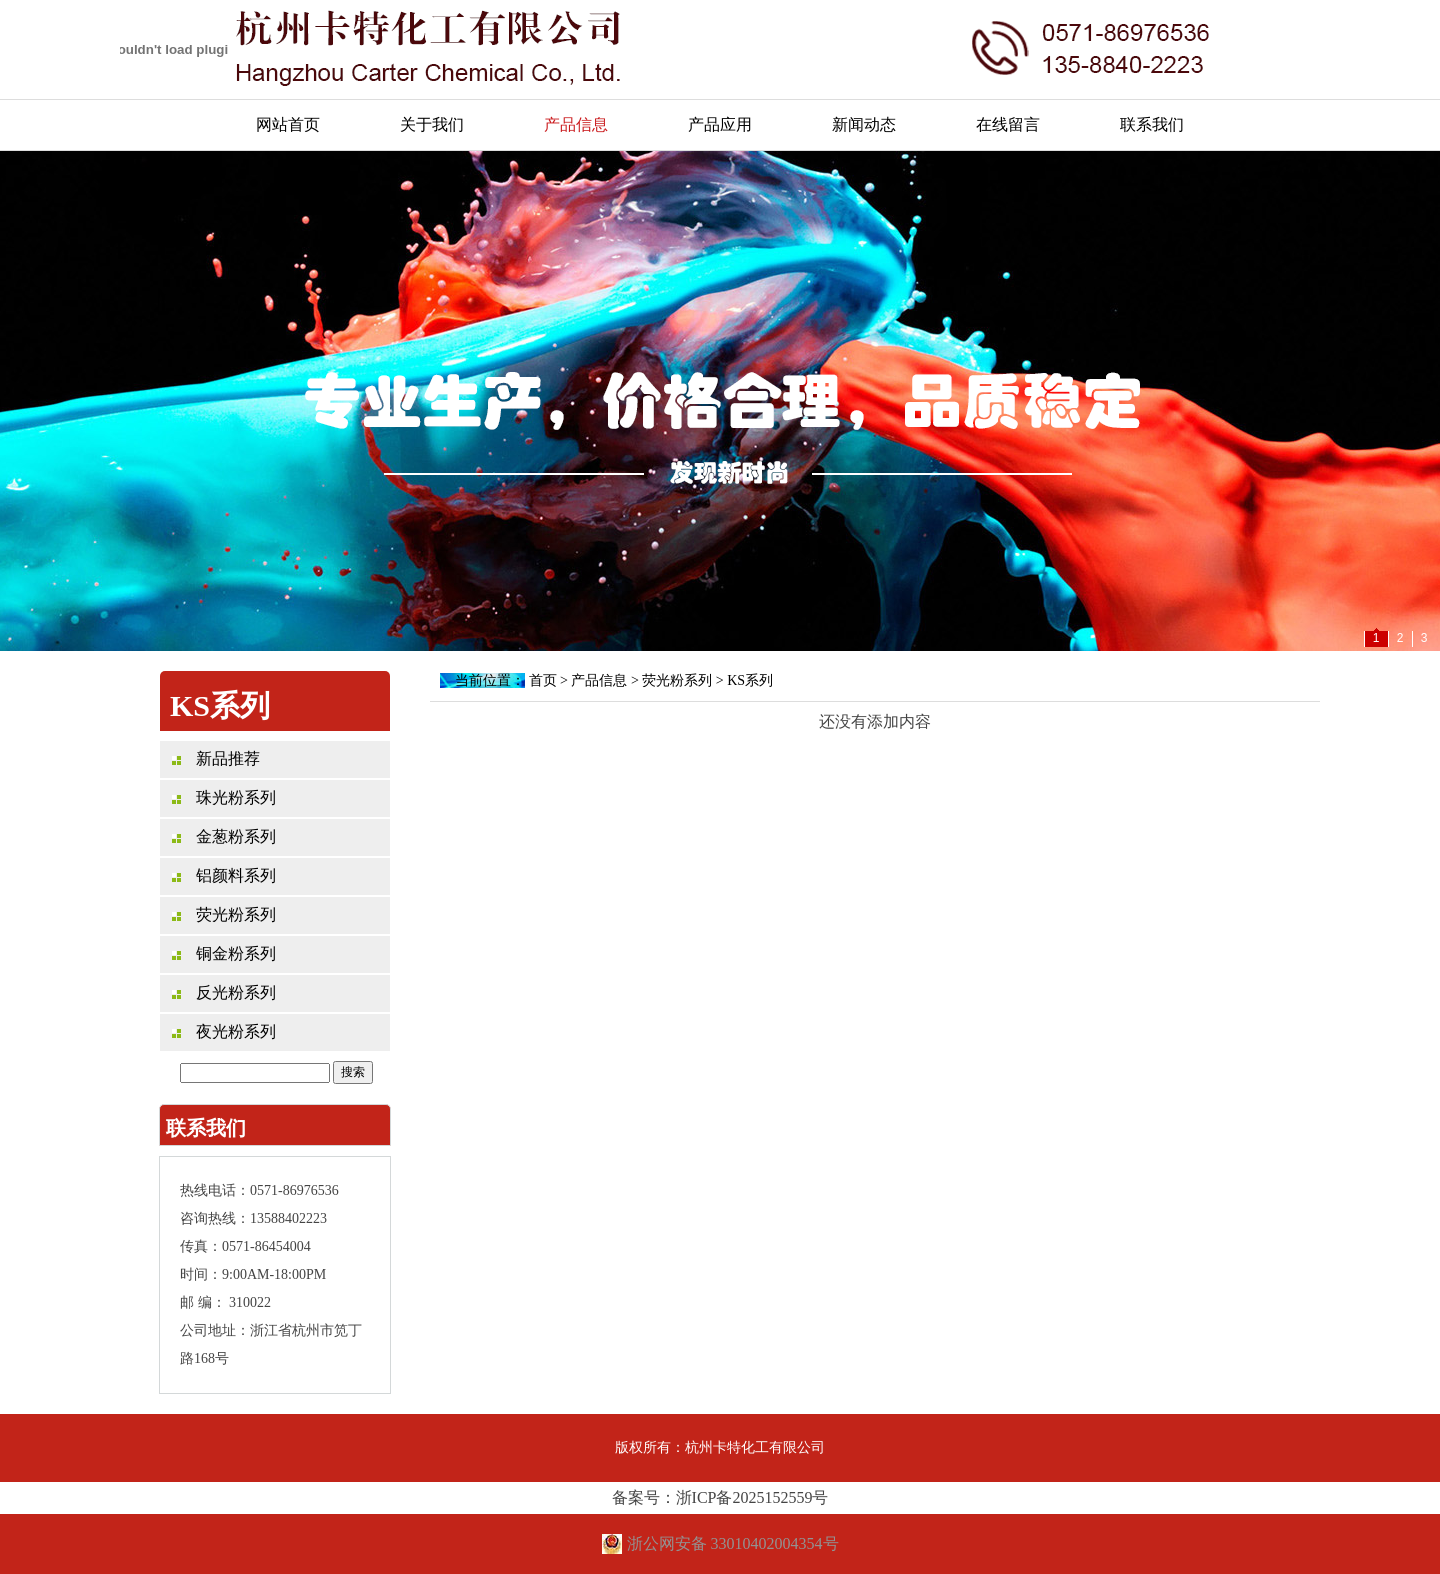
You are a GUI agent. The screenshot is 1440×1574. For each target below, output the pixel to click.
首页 (543, 680)
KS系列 (750, 680)
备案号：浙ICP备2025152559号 (720, 1497)
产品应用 (720, 124)
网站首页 (288, 124)
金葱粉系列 (224, 836)
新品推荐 (216, 758)
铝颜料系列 (224, 875)
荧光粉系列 (224, 914)
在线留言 (1008, 124)
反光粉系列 (224, 992)
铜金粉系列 (224, 953)
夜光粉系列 (224, 1031)
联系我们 (1152, 124)
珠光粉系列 (224, 797)
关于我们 (432, 124)
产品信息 (576, 124)
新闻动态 (864, 124)
